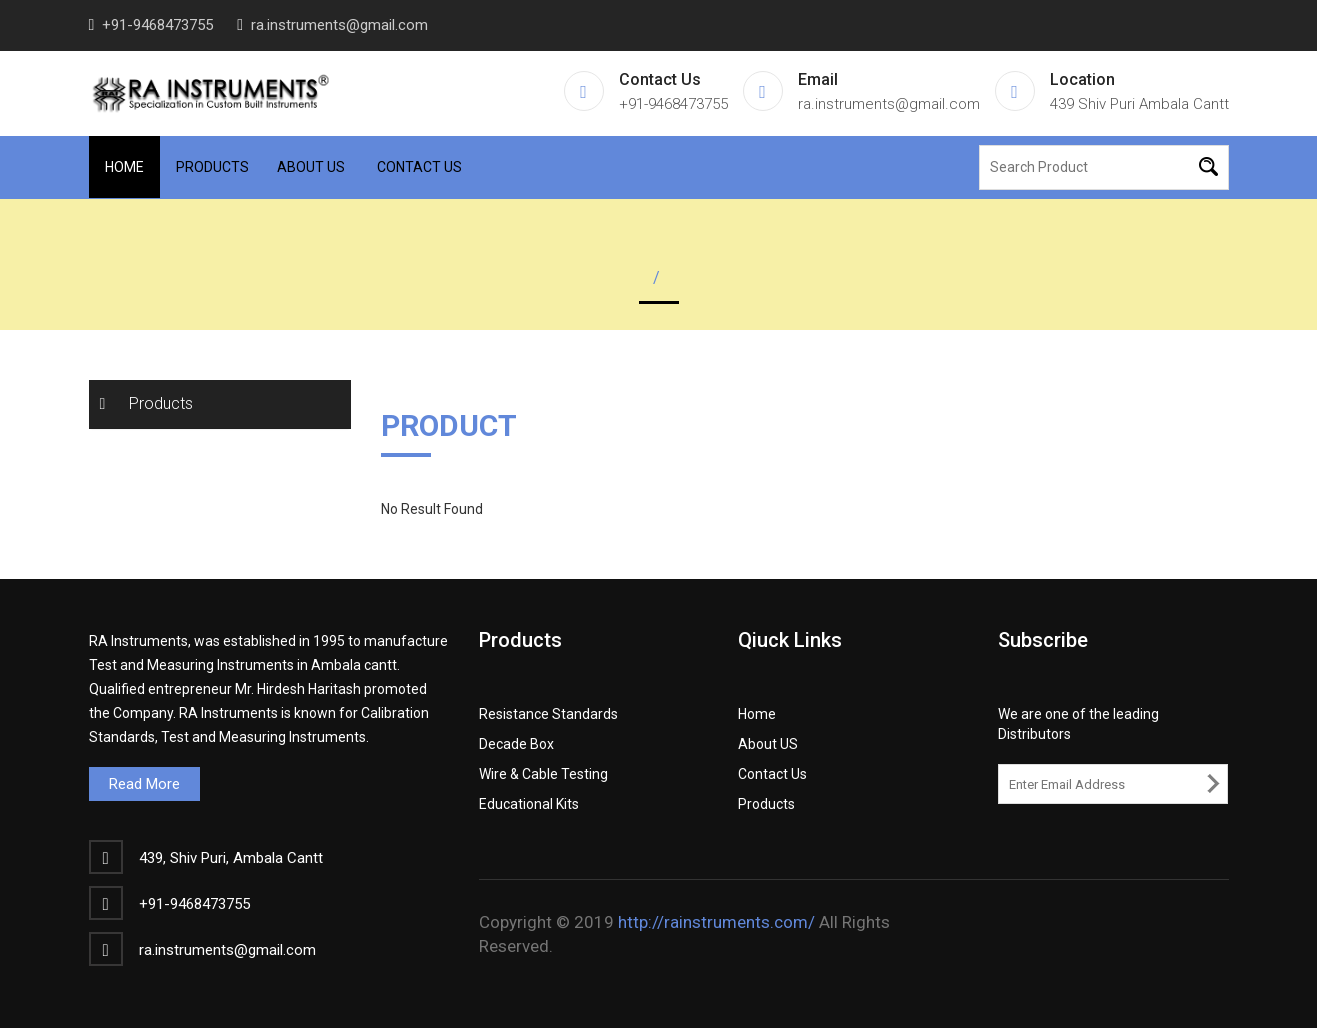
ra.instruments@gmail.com (339, 25)
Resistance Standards (548, 714)
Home (124, 167)
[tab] (220, 404)
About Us (311, 167)
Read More (144, 784)
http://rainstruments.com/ (716, 922)
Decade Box (516, 744)
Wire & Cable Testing (543, 774)
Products (212, 167)
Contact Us (419, 167)
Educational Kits (529, 804)
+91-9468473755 (157, 25)
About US (768, 744)
